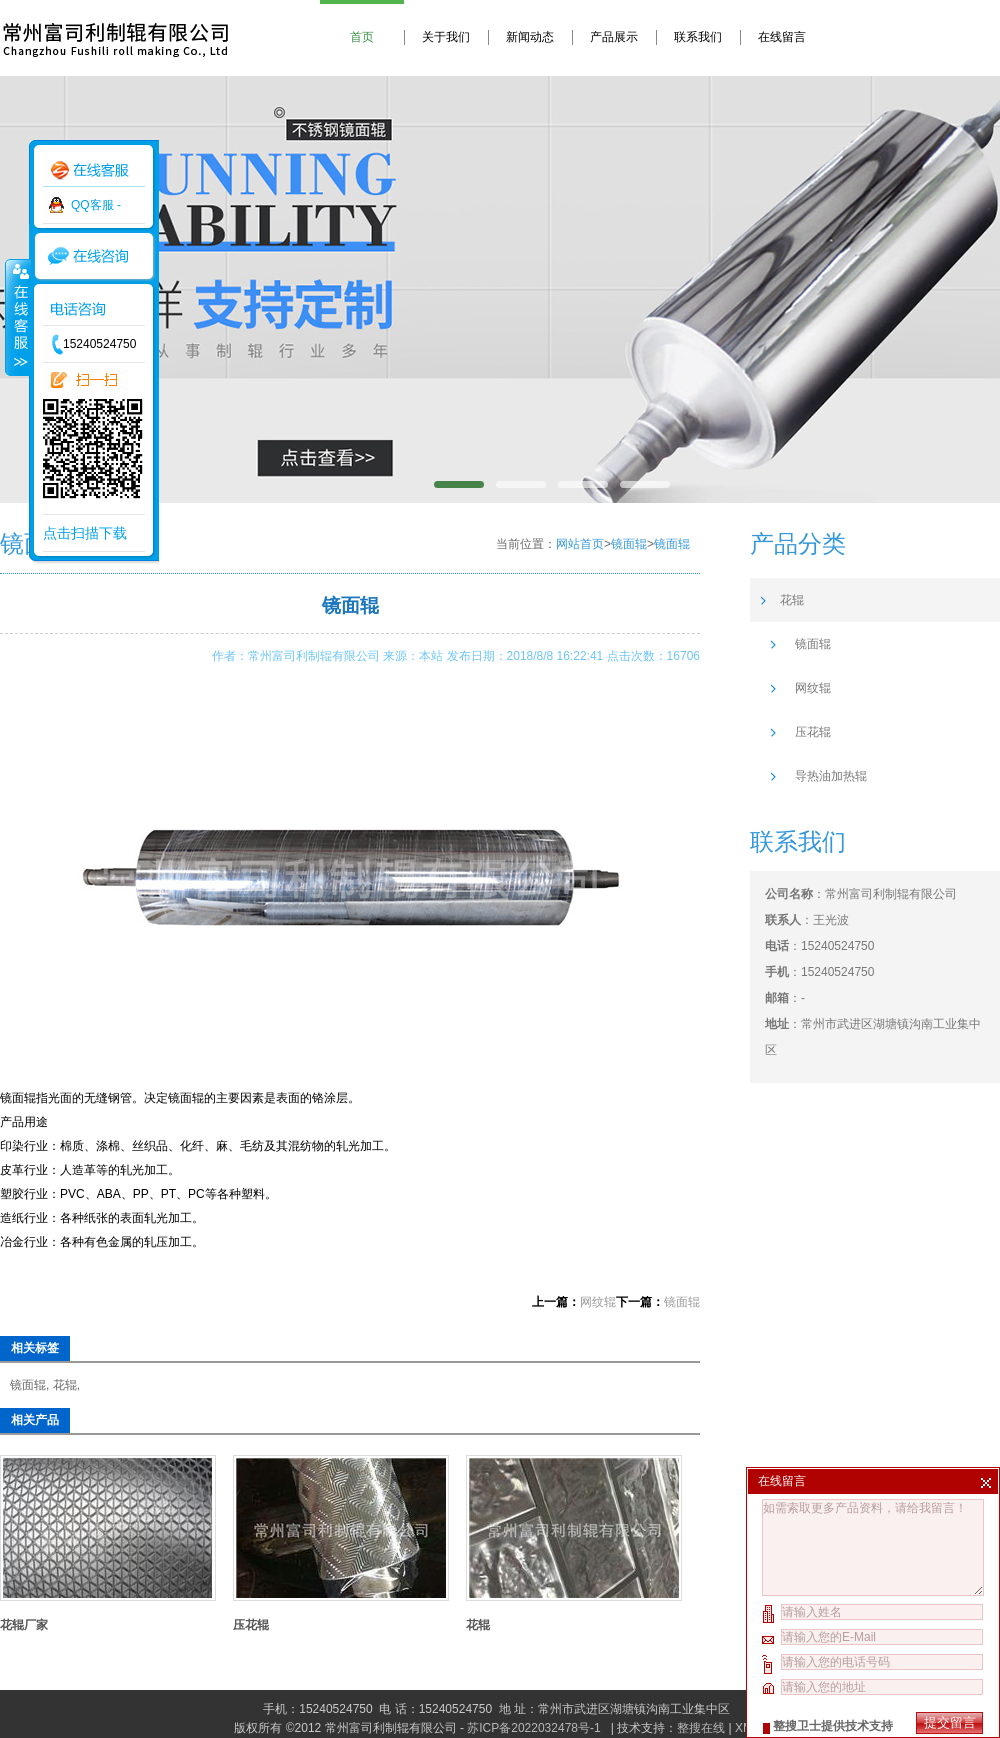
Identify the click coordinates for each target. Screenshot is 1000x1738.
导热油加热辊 (831, 776)
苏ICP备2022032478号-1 (535, 1728)
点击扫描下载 (85, 533)
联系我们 (698, 37)
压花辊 (251, 1625)
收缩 (17, 317)
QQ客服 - (96, 205)
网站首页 (580, 544)
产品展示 (614, 37)
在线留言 (782, 37)
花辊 (65, 1385)
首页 (362, 37)
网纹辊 (598, 1302)
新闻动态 (530, 37)
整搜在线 (701, 1728)
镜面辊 (629, 544)
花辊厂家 (24, 1625)
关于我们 (446, 37)
